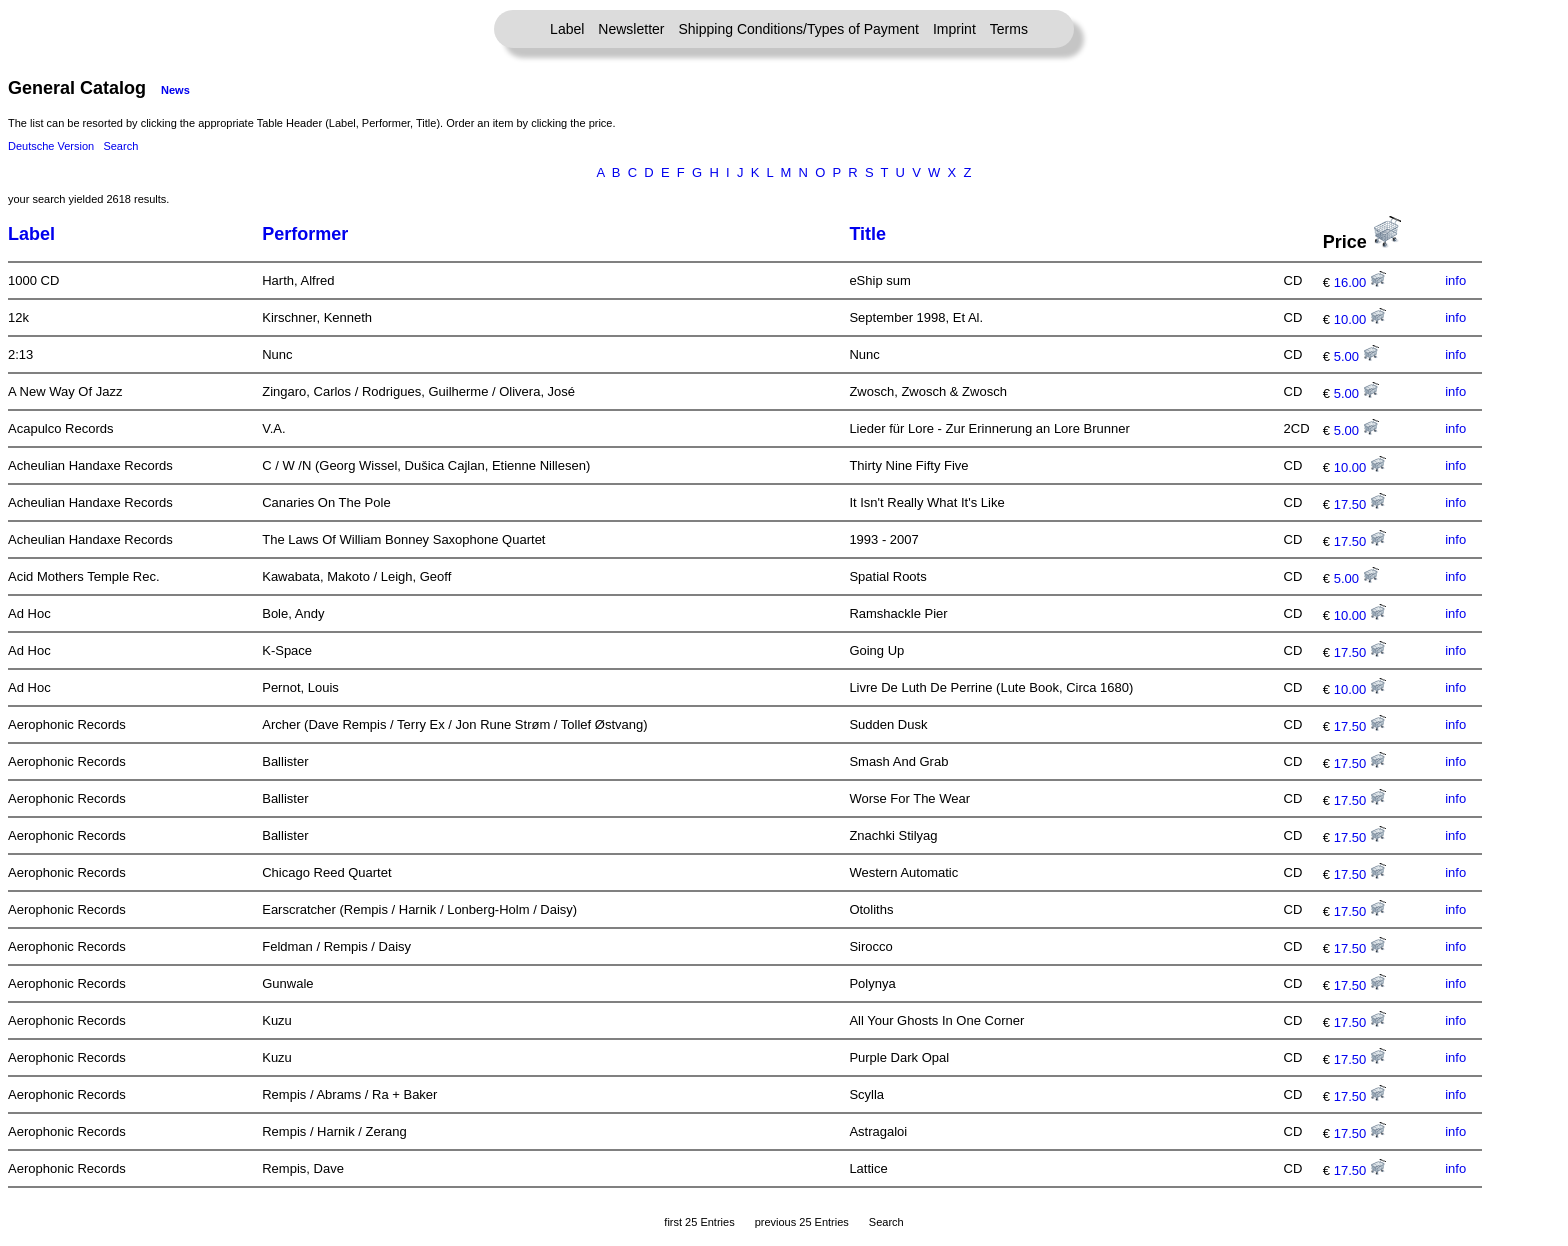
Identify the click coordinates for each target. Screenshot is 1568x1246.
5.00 (1356, 356)
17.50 (1360, 504)
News (175, 90)
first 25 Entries (699, 1222)
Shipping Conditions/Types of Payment (799, 29)
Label (567, 29)
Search (120, 146)
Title (867, 234)
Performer (305, 234)
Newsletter (631, 29)
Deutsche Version (51, 146)
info (1455, 280)
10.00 (1360, 319)
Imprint (954, 29)
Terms (1009, 29)
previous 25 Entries (802, 1222)
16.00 (1360, 282)
